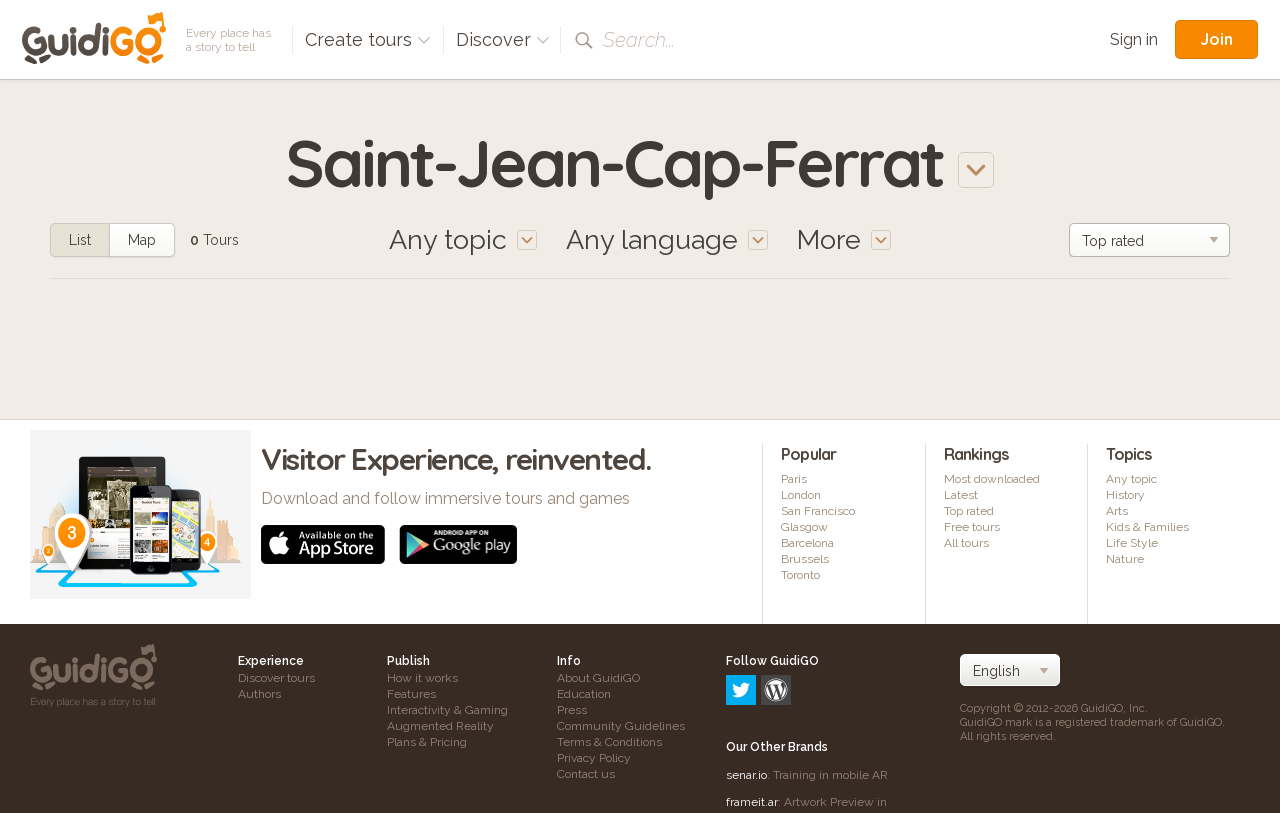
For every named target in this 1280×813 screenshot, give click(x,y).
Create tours (368, 39)
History (1125, 495)
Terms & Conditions (609, 742)
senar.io (746, 689)
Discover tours (276, 678)
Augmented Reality (440, 726)
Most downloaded (992, 479)
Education (584, 694)
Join (1216, 39)
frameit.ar (752, 716)
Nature (1125, 559)
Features (411, 694)
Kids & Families (1147, 527)
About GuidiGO (598, 678)
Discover (503, 39)
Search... (639, 40)
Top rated (969, 511)
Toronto (800, 575)
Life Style (1132, 543)
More (844, 239)
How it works (422, 678)
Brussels (805, 559)
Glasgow (804, 527)
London (801, 495)
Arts (1117, 511)
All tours (966, 543)
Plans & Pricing (427, 742)
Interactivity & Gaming (447, 710)
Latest (961, 495)
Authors (259, 694)
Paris (794, 479)
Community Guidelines (621, 726)
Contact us (586, 774)
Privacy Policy (594, 758)
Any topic (1131, 479)
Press (572, 710)
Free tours (972, 527)
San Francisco (818, 511)
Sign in (1134, 39)
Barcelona (807, 543)
